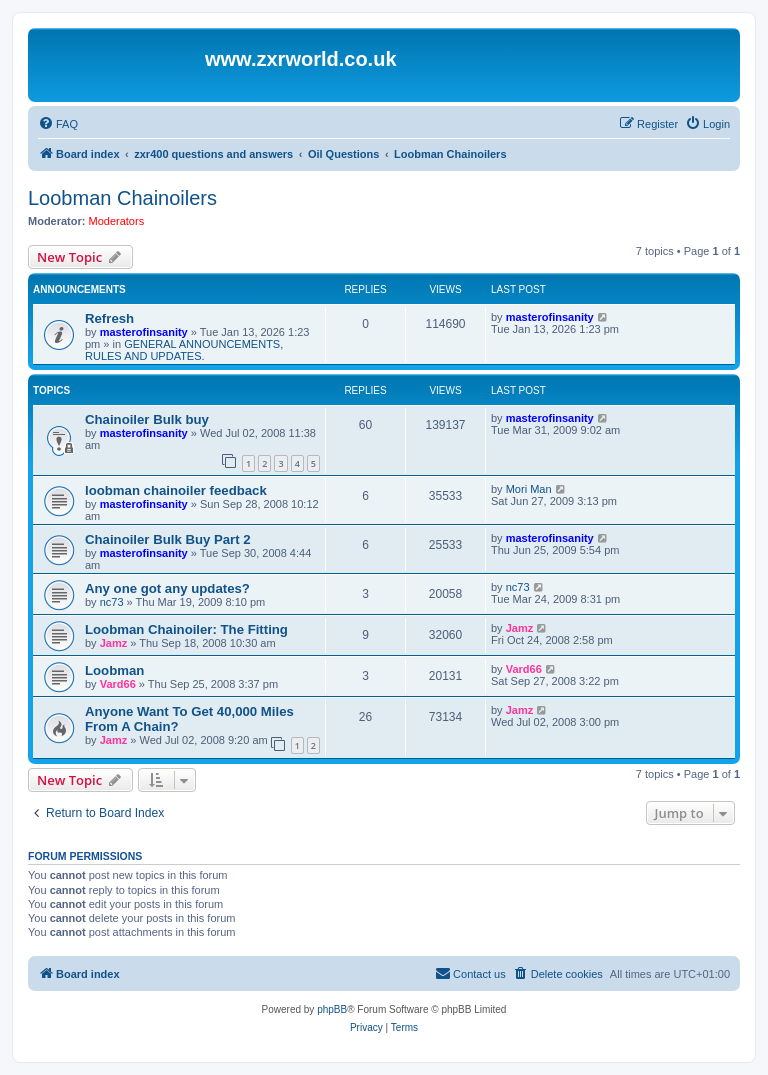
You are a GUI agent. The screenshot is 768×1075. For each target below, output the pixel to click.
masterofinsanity (144, 332)
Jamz (114, 643)
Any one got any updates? (167, 588)
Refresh (109, 318)
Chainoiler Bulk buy (147, 419)
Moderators (117, 221)
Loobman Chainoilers (122, 198)
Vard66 (118, 684)
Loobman (114, 670)
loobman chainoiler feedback (176, 490)
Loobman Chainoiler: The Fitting (186, 629)
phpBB (332, 1009)
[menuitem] (58, 124)
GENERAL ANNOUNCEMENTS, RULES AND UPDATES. (184, 350)
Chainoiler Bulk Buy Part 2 (168, 539)
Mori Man (529, 489)
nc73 (112, 602)
